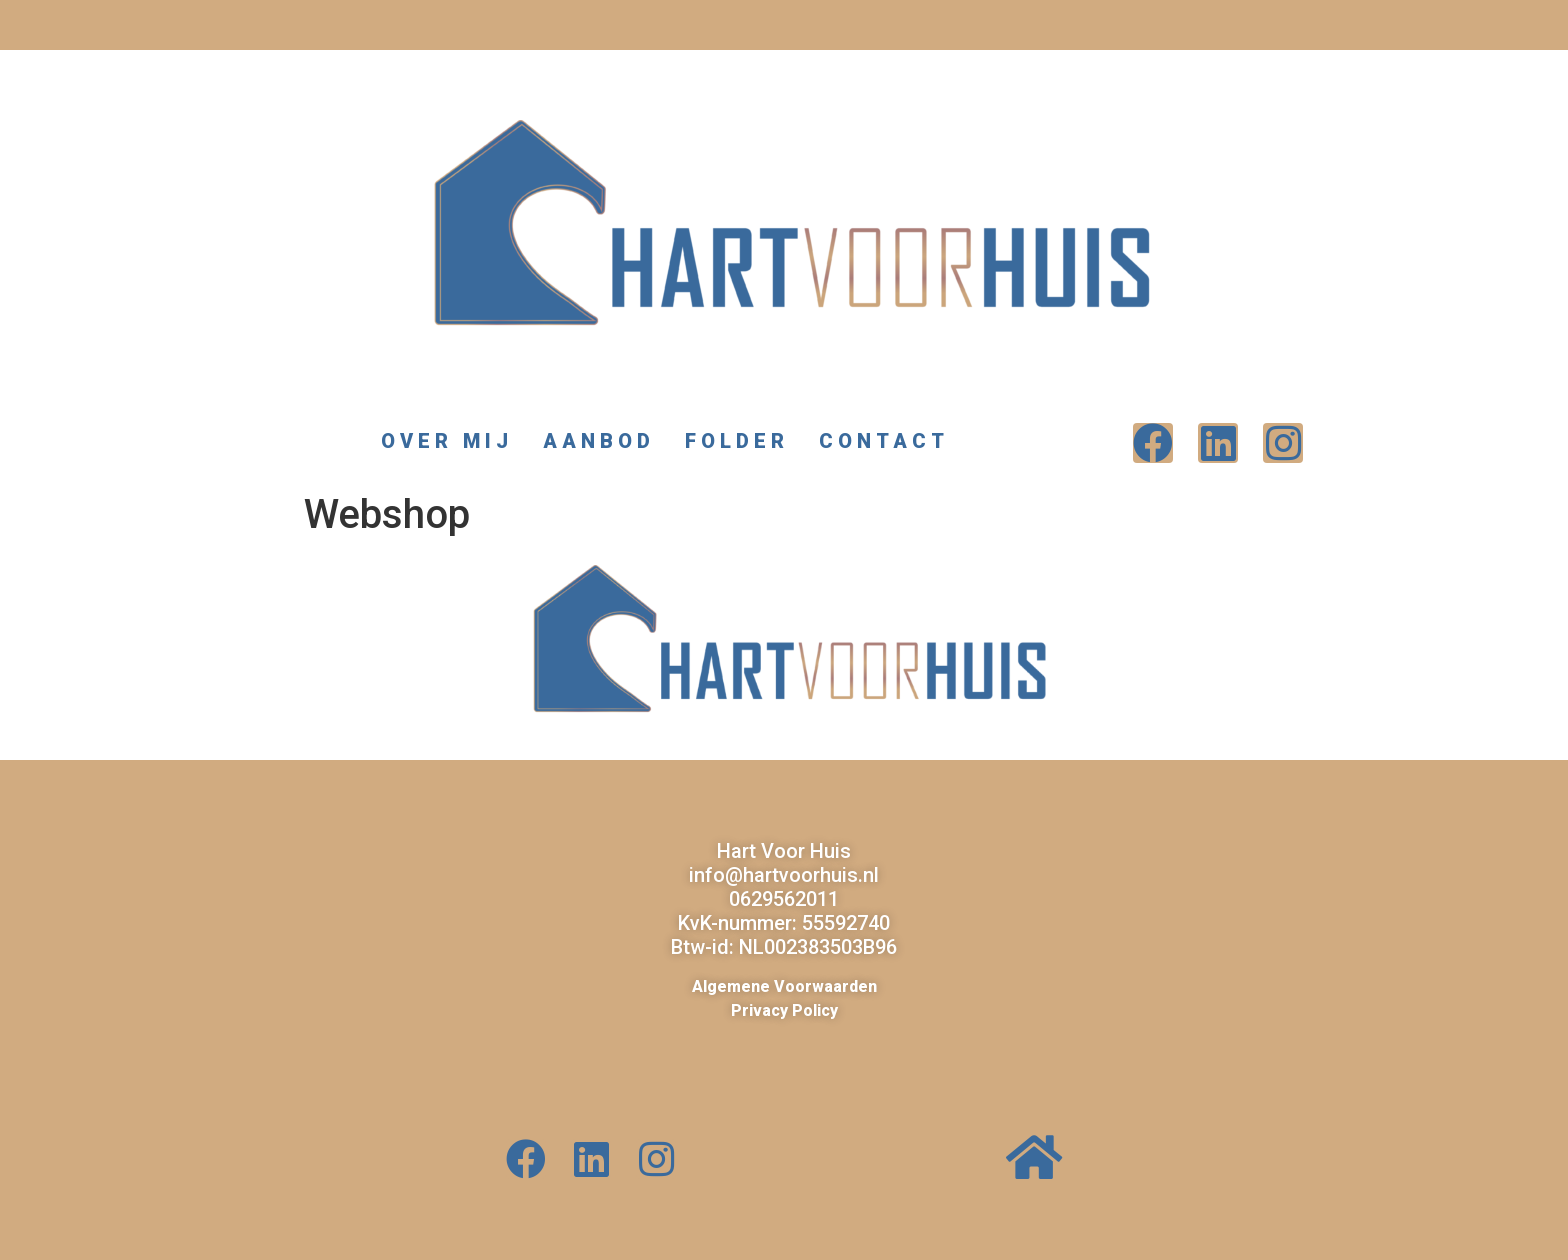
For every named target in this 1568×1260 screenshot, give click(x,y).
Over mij (447, 441)
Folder (737, 441)
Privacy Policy (784, 1010)
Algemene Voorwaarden (784, 986)
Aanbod (599, 441)
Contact (889, 441)
